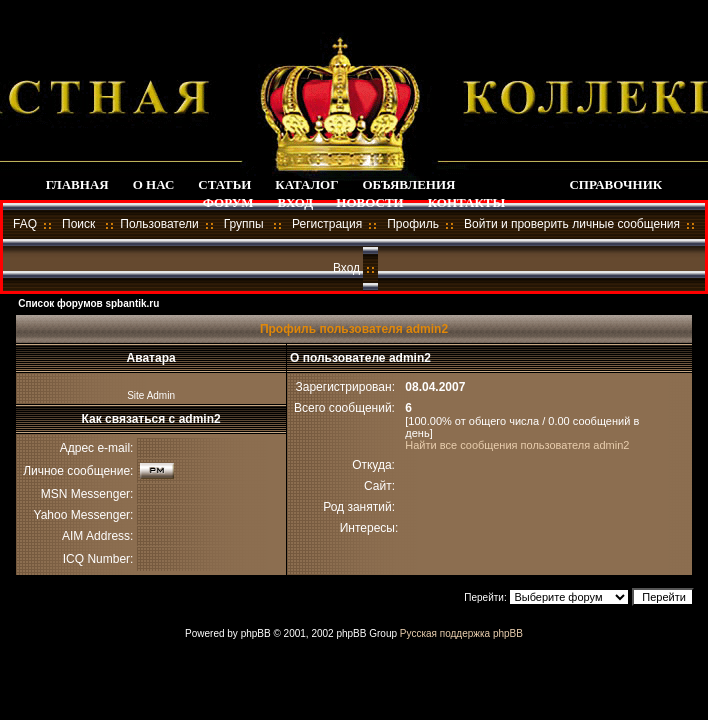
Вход (346, 268)
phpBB (256, 633)
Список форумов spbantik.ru (88, 303)
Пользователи (159, 224)
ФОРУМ (228, 202)
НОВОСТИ (369, 202)
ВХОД (295, 202)
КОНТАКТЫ (467, 202)
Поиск (78, 224)
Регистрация (327, 224)
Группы (244, 224)
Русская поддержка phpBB (461, 633)
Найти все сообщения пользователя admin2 (517, 445)
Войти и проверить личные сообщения (572, 224)
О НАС (154, 184)
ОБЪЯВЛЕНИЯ (409, 184)
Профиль (413, 224)
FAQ (25, 224)
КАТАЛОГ (306, 184)
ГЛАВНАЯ (77, 184)
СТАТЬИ (224, 184)
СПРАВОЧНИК (615, 184)
